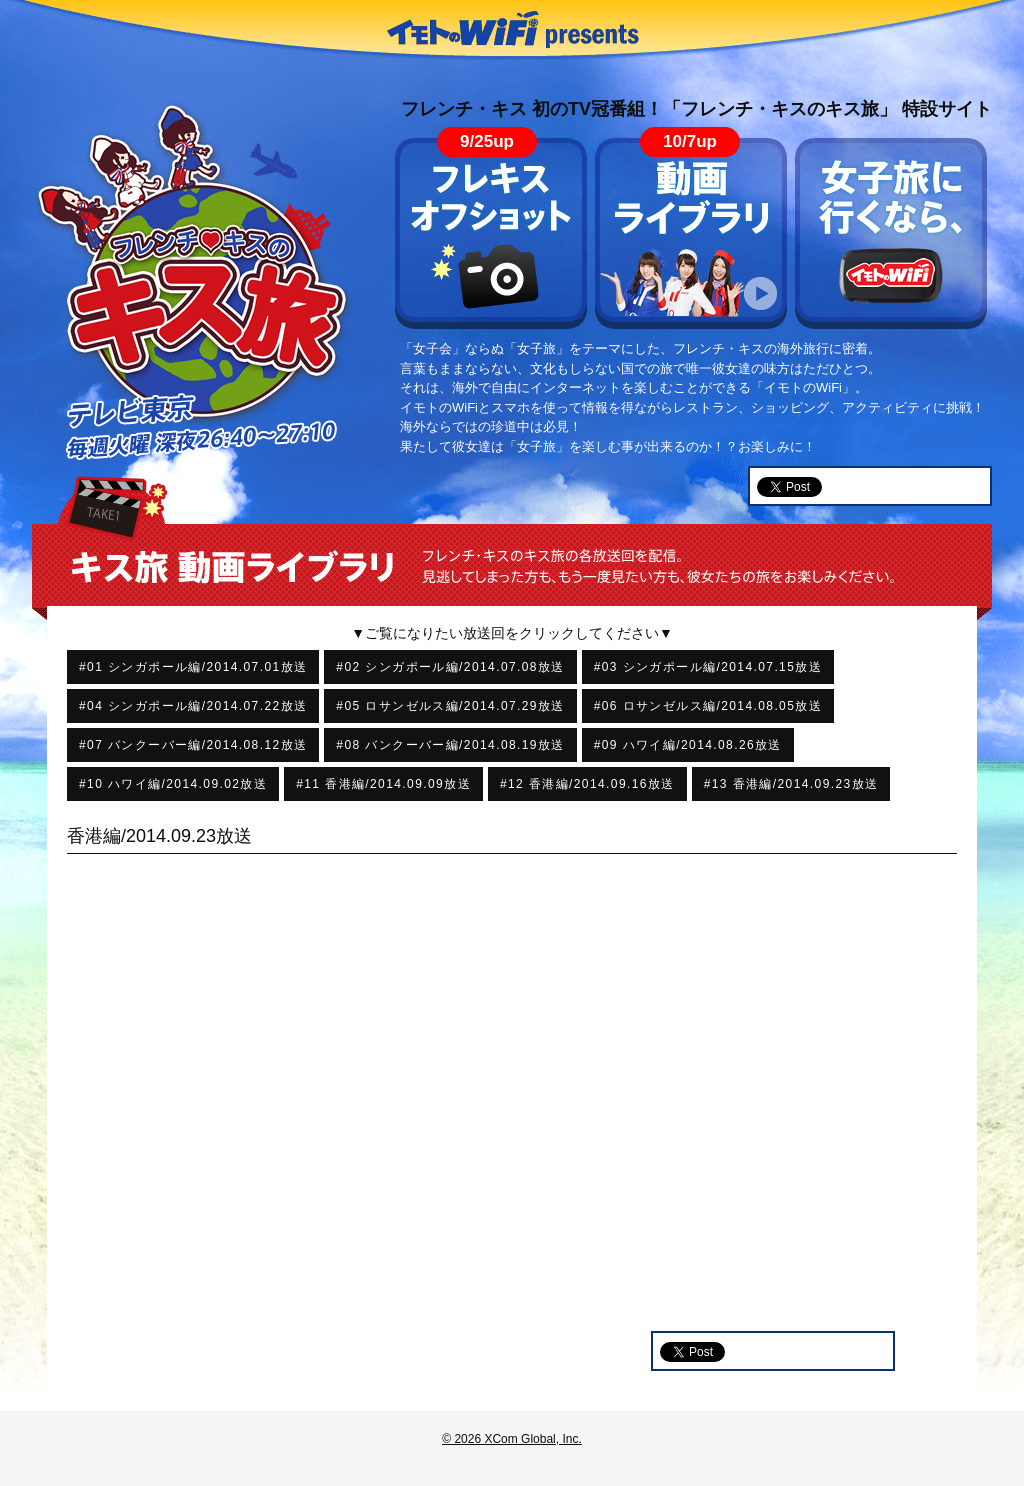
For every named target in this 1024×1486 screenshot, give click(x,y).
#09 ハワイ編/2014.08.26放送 (688, 745)
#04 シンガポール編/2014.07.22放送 (193, 706)
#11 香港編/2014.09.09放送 (383, 784)
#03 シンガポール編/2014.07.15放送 (708, 667)
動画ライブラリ (691, 233)
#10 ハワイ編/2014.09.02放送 (173, 784)
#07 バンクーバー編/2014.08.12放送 (193, 745)
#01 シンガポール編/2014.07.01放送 (193, 667)
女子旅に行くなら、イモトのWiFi (891, 233)
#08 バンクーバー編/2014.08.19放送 (450, 745)
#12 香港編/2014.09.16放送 (587, 784)
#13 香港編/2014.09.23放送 (791, 784)
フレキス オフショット (491, 233)
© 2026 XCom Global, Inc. (512, 1439)
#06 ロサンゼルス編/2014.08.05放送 (708, 706)
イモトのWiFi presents (512, 30)
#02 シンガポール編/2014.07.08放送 (450, 667)
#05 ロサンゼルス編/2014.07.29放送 (450, 706)
